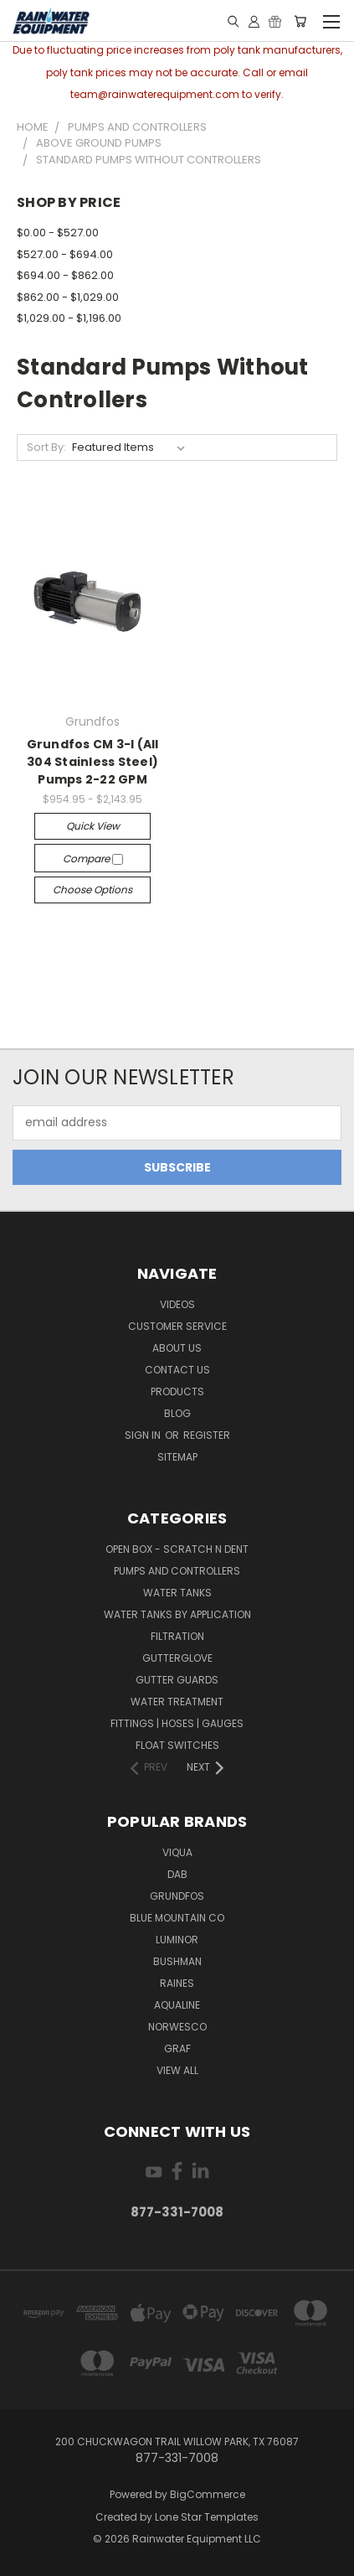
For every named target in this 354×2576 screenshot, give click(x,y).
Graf (177, 2048)
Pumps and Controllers (177, 1571)
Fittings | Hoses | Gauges (177, 1723)
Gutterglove (177, 1658)
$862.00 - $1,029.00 (68, 297)
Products (177, 1391)
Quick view (93, 826)
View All (177, 2070)
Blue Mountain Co (177, 1918)
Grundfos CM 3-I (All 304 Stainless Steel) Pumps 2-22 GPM (93, 762)
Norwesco (177, 2027)
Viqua (177, 1852)
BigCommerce (207, 2494)
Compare (93, 858)
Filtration (177, 1636)
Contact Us (177, 1370)
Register (206, 1435)
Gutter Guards (177, 1680)
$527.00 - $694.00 (65, 254)
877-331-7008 (177, 2212)
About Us (177, 1348)
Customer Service (177, 1326)
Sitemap (177, 1457)
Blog (177, 1413)
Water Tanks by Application (177, 1614)
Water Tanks (177, 1592)
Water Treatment (177, 1701)
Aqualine (177, 2005)
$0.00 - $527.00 (58, 233)
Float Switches (177, 1745)
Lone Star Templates (207, 2517)
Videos (177, 1304)
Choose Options (92, 889)
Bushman (177, 1961)
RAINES (177, 1983)
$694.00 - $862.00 (65, 275)
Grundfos (177, 1896)
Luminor (177, 1939)
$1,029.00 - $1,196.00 (69, 318)
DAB (177, 1874)
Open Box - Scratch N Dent (177, 1549)
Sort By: (46, 447)
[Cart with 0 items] (300, 21)
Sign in (144, 1435)
